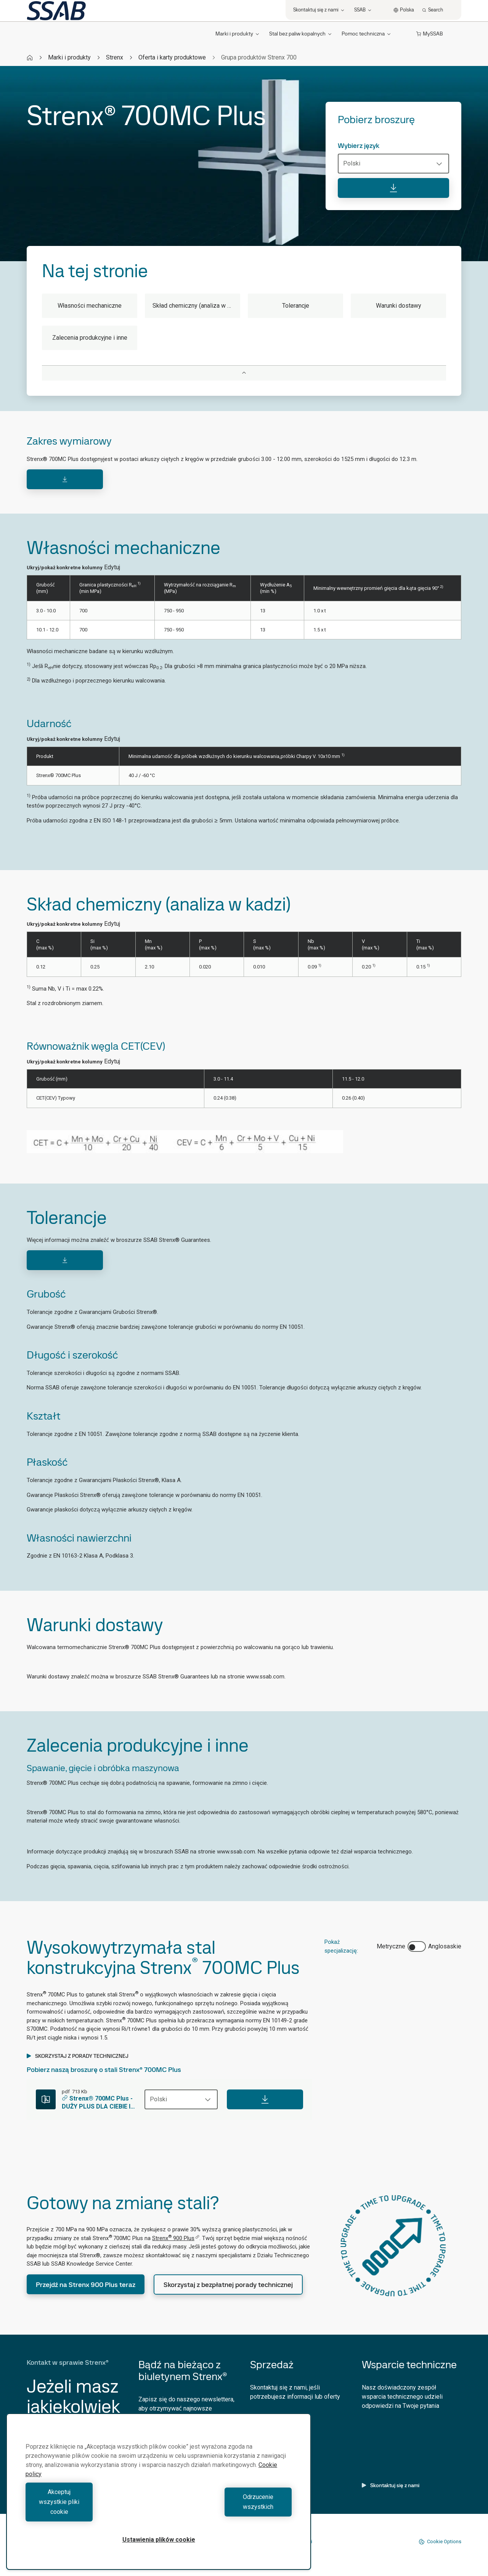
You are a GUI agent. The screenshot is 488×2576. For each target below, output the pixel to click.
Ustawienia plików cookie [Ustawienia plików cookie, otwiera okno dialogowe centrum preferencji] (158, 2539)
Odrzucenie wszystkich (227, 2511)
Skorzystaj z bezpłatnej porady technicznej (228, 2284)
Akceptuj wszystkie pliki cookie (90, 2511)
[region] (158, 2501)
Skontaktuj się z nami (390, 2485)
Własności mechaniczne (90, 305)
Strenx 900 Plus (175, 2238)
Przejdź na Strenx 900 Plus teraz (85, 2284)
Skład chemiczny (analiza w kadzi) (196, 305)
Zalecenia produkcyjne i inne (89, 337)
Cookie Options (440, 2542)
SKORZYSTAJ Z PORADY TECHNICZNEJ (77, 2055)
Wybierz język (358, 145)
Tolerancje (295, 305)
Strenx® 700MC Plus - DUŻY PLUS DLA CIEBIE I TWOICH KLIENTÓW (97, 2103)
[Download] (65, 479)
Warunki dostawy (398, 305)
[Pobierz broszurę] (393, 188)
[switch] (417, 1946)
